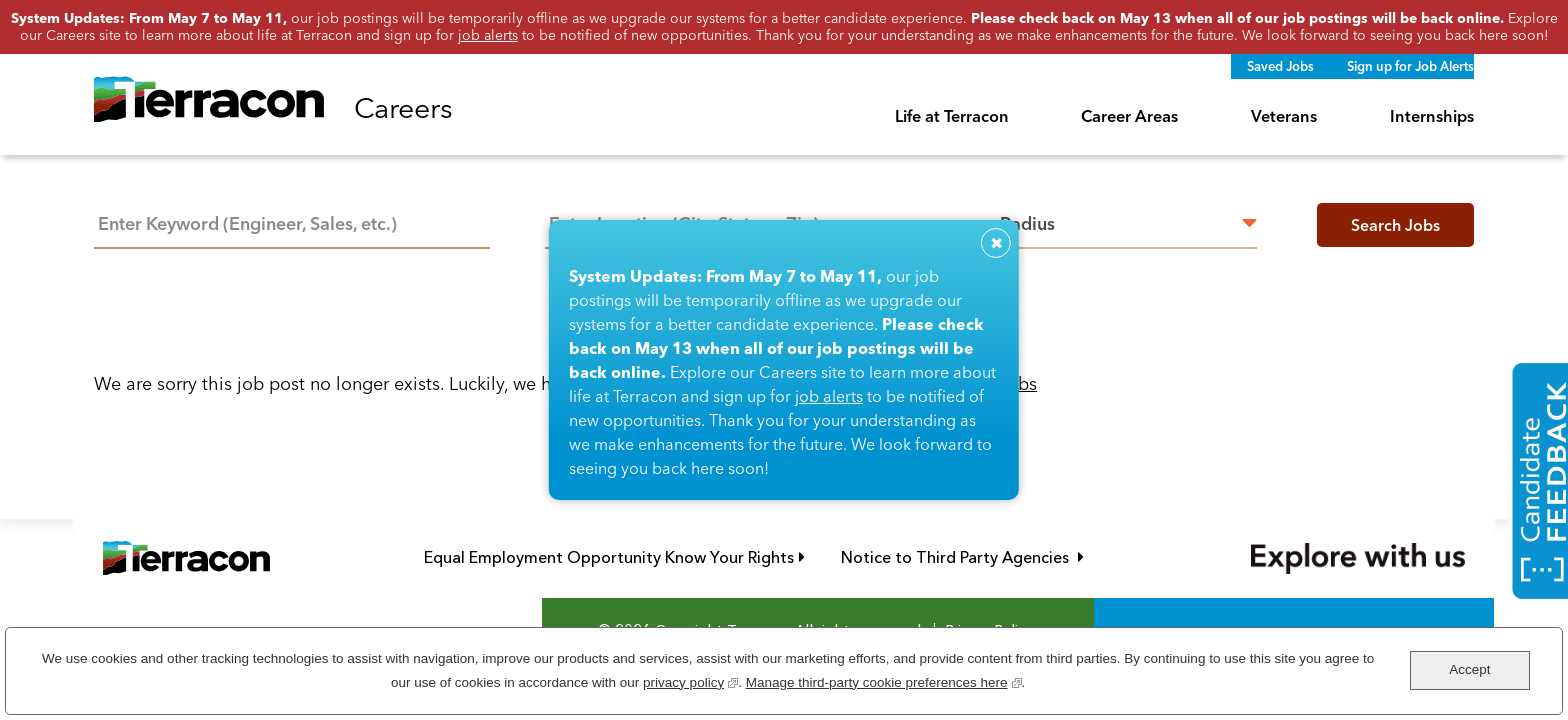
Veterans (1284, 116)
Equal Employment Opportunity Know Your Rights (614, 557)
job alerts (829, 396)
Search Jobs (1395, 225)
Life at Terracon (952, 116)
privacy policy (690, 680)
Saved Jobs (1280, 66)
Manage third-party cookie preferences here (884, 680)
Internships (1432, 116)
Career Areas (1129, 116)
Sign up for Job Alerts (1410, 66)
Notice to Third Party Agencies (962, 557)
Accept (1469, 669)
